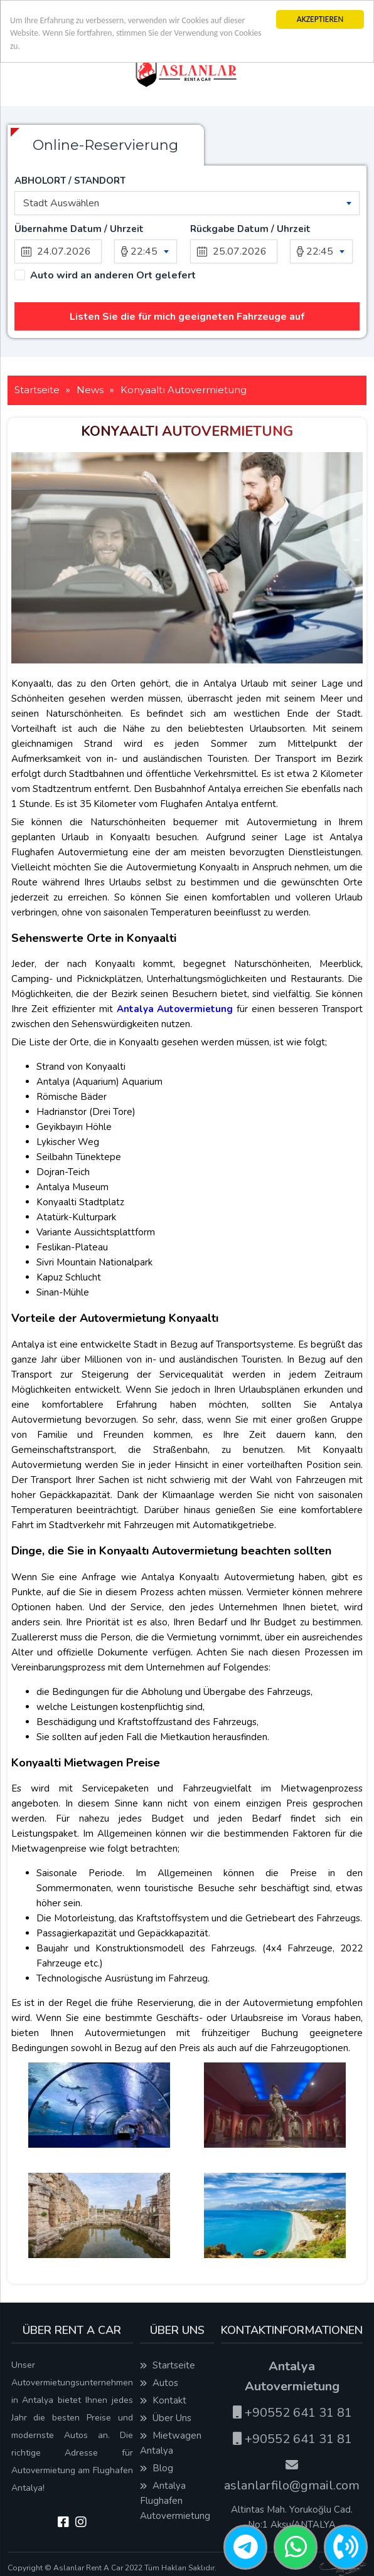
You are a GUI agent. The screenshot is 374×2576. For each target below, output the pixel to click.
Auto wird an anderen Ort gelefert (113, 276)
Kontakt (163, 2400)
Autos (159, 2383)
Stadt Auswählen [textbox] (61, 203)
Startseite (167, 2365)
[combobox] (186, 203)
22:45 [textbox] (144, 251)
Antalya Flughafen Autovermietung (175, 2500)
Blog (156, 2468)
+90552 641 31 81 (292, 2412)
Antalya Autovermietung (175, 1009)
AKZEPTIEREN (320, 19)
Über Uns (165, 2418)
